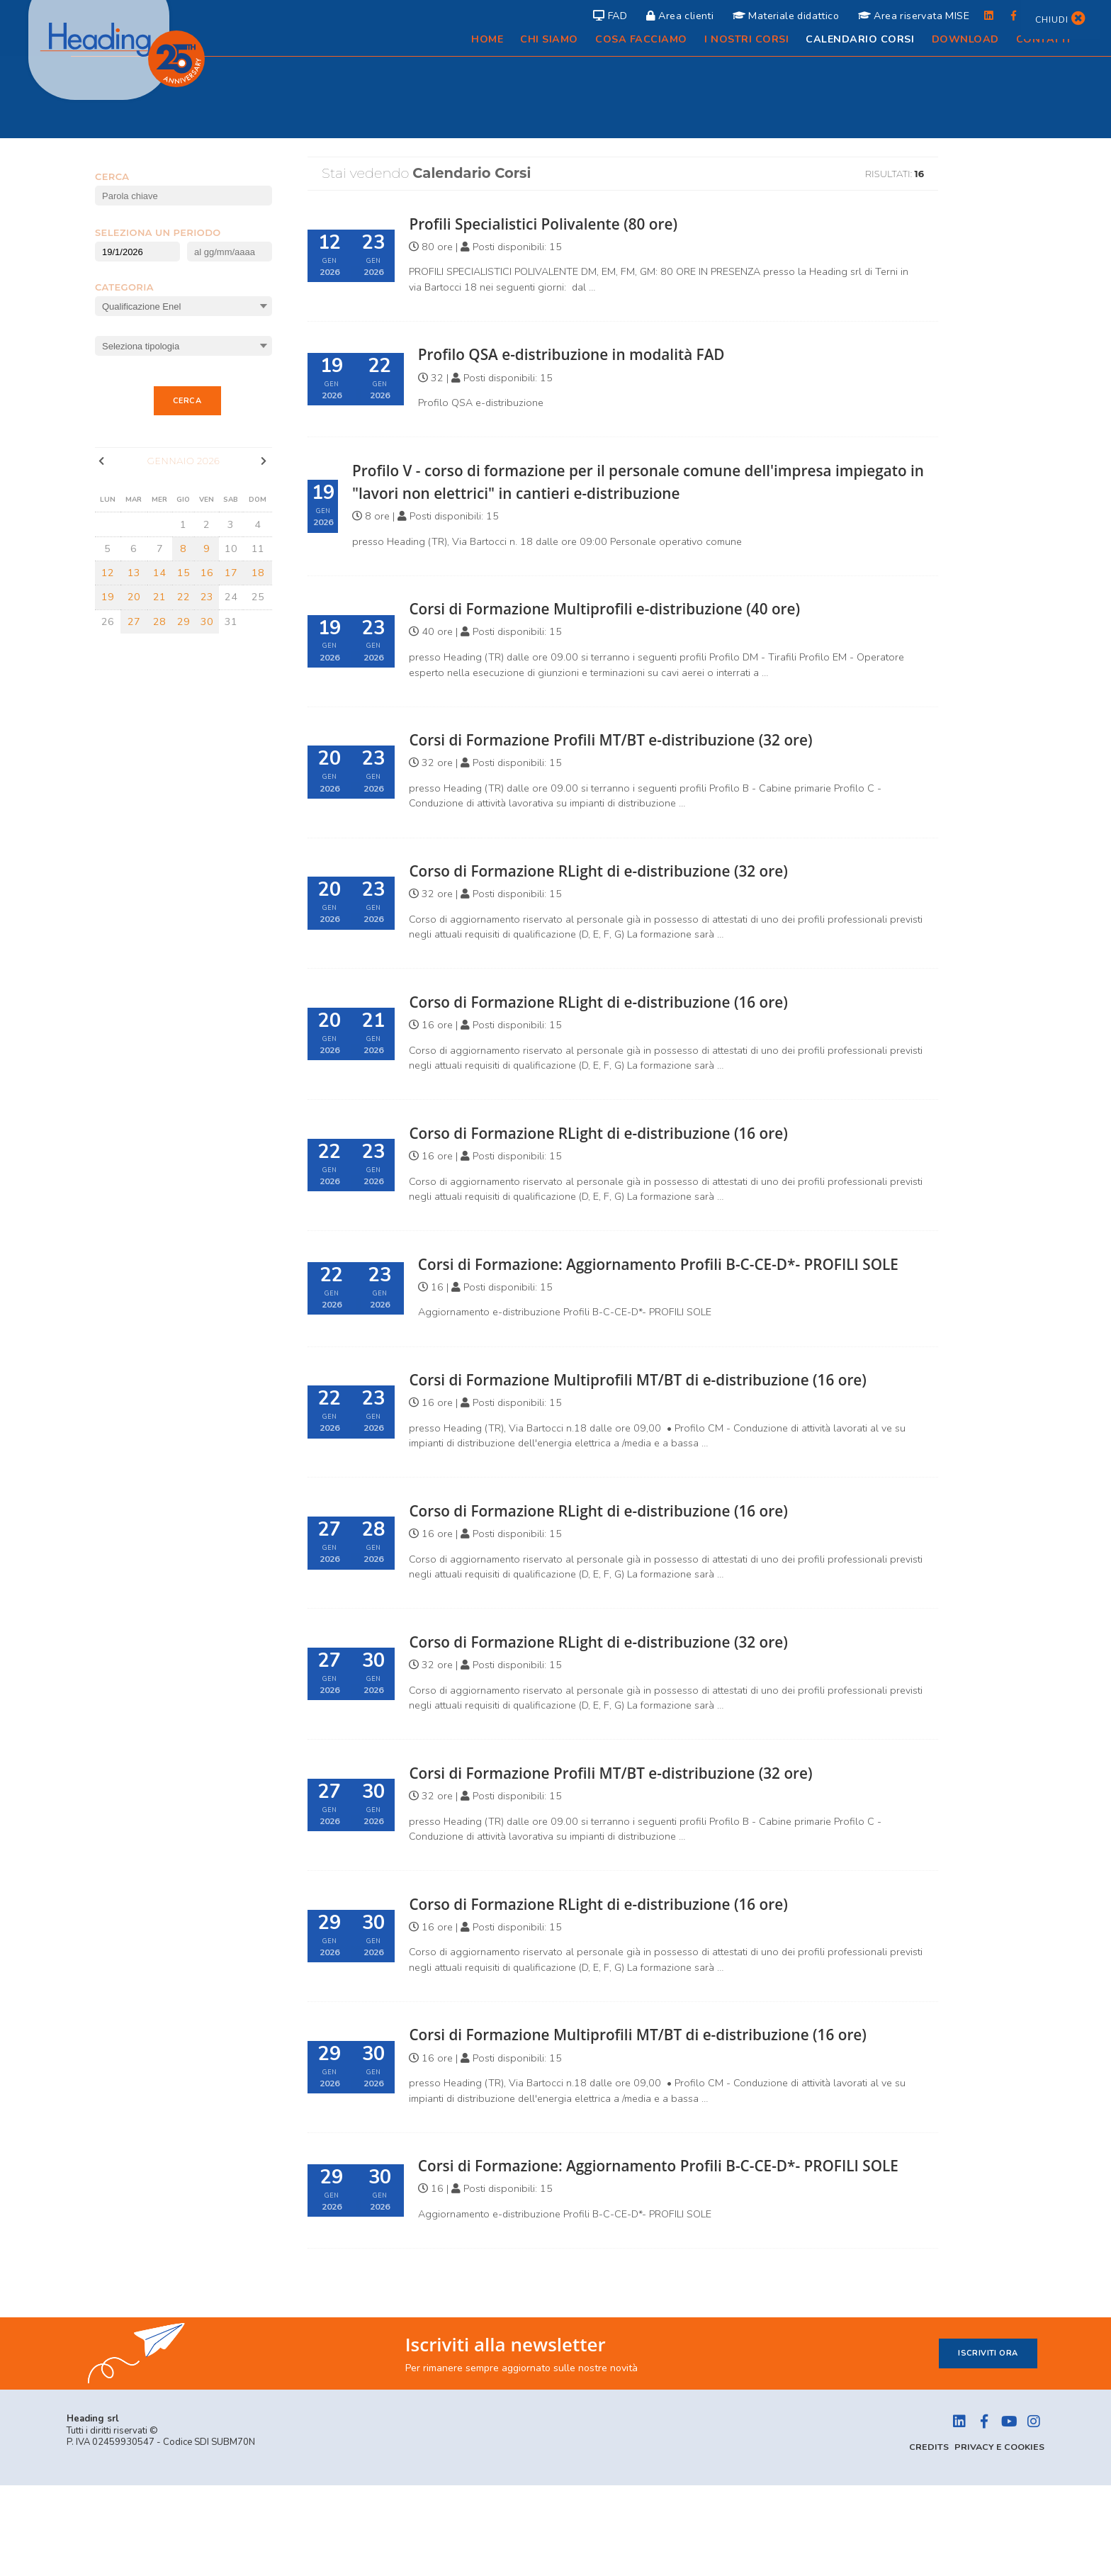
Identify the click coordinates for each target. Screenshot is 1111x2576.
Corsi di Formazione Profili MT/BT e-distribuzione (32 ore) (636, 739)
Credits (925, 2537)
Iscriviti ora (987, 2444)
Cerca (187, 400)
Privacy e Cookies (997, 2537)
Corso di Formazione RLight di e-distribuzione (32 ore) (622, 870)
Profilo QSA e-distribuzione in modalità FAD (591, 353)
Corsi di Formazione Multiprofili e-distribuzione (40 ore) (629, 608)
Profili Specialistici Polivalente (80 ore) (560, 223)
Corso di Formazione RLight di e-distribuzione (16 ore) (622, 1001)
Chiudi (1059, 19)
